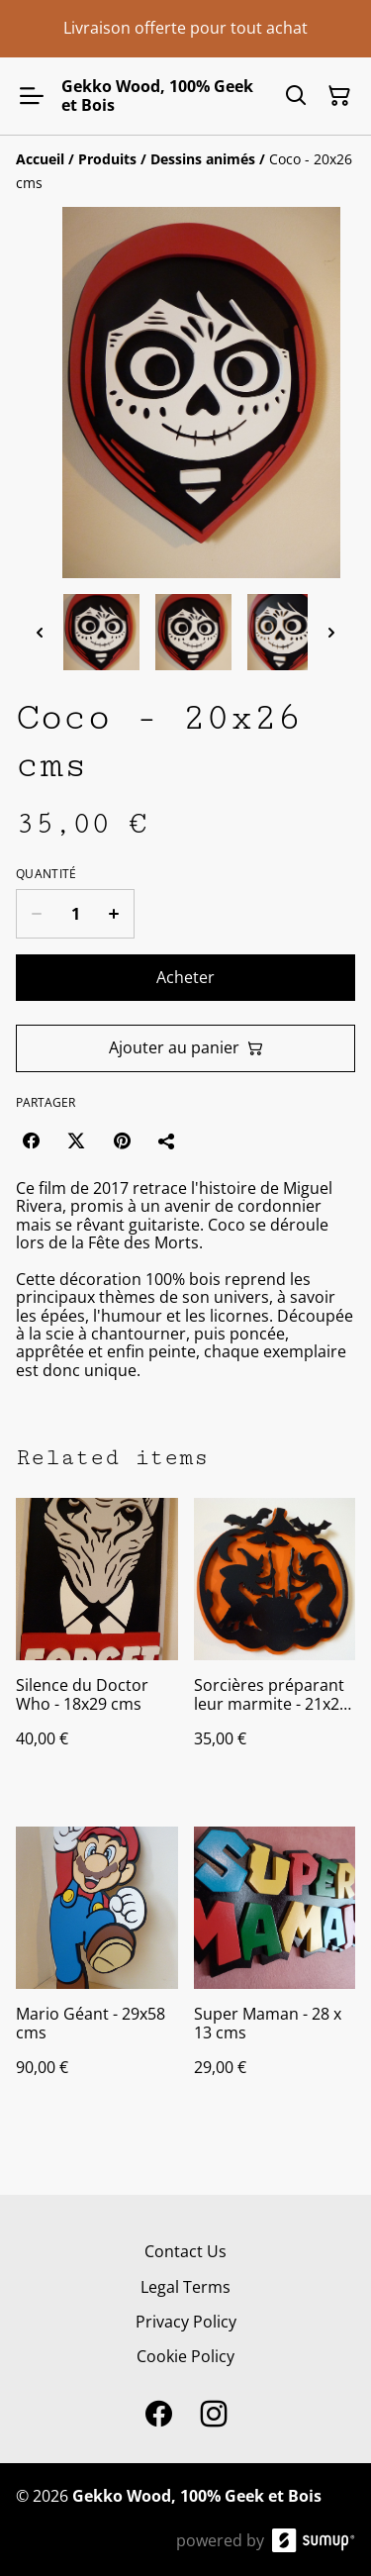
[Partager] (167, 1140)
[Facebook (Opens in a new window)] (31, 1140)
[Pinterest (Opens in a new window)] (122, 1140)
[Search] (296, 96)
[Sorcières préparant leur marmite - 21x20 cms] (275, 1642)
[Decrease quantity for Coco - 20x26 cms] (36, 914)
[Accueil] (40, 158)
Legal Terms (185, 2287)
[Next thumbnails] (331, 632)
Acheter (185, 977)
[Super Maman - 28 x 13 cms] (275, 1971)
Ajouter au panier (186, 1047)
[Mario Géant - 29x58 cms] (97, 1971)
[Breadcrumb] (185, 171)
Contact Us (185, 2251)
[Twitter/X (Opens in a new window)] (76, 1140)
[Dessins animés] (202, 158)
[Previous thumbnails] (39, 632)
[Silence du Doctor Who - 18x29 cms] (97, 1642)
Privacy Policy (186, 2321)
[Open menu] (31, 96)
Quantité (46, 874)
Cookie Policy (185, 2356)
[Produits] (107, 158)
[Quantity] (75, 914)
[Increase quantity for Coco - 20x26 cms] (114, 914)
